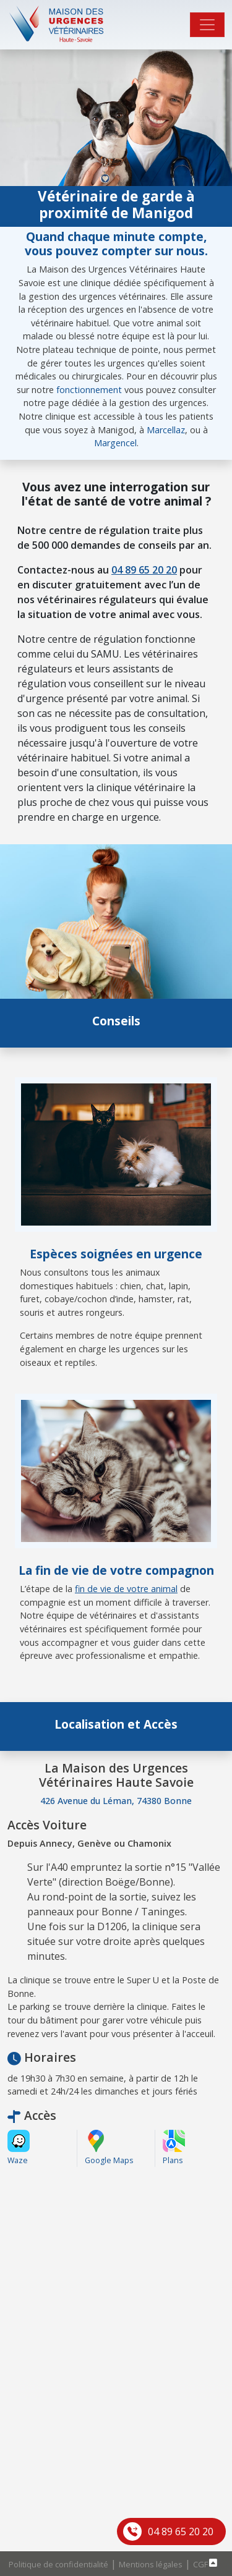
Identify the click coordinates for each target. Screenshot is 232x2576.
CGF (200, 2564)
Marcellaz (166, 430)
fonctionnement (89, 390)
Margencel (115, 443)
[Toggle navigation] (207, 24)
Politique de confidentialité (58, 2564)
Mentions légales (151, 2564)
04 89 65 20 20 (180, 2531)
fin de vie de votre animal (126, 1589)
